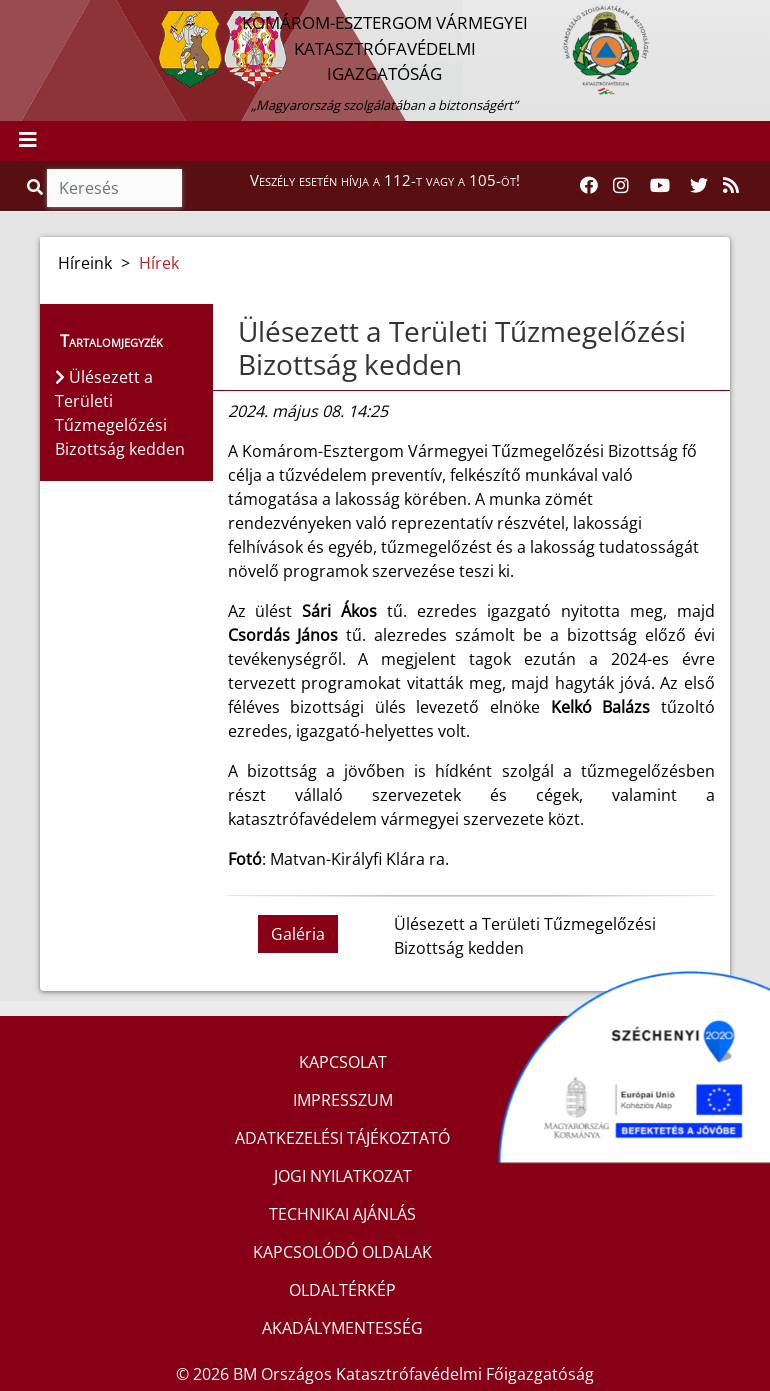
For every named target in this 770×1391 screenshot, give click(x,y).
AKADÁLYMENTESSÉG (342, 1328)
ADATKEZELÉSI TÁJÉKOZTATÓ (342, 1138)
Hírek (159, 263)
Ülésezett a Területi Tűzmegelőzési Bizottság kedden (462, 348)
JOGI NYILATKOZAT (343, 1176)
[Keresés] (114, 188)
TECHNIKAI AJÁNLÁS (342, 1214)
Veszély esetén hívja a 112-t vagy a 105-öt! (385, 180)
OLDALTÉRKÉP (342, 1290)
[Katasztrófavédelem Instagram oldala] (621, 186)
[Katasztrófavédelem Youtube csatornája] (660, 186)
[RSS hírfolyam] (731, 186)
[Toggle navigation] (28, 141)
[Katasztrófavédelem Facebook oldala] (589, 186)
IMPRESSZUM (343, 1100)
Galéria (298, 934)
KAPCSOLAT (343, 1062)
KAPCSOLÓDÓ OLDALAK (342, 1252)
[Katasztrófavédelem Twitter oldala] (699, 186)
